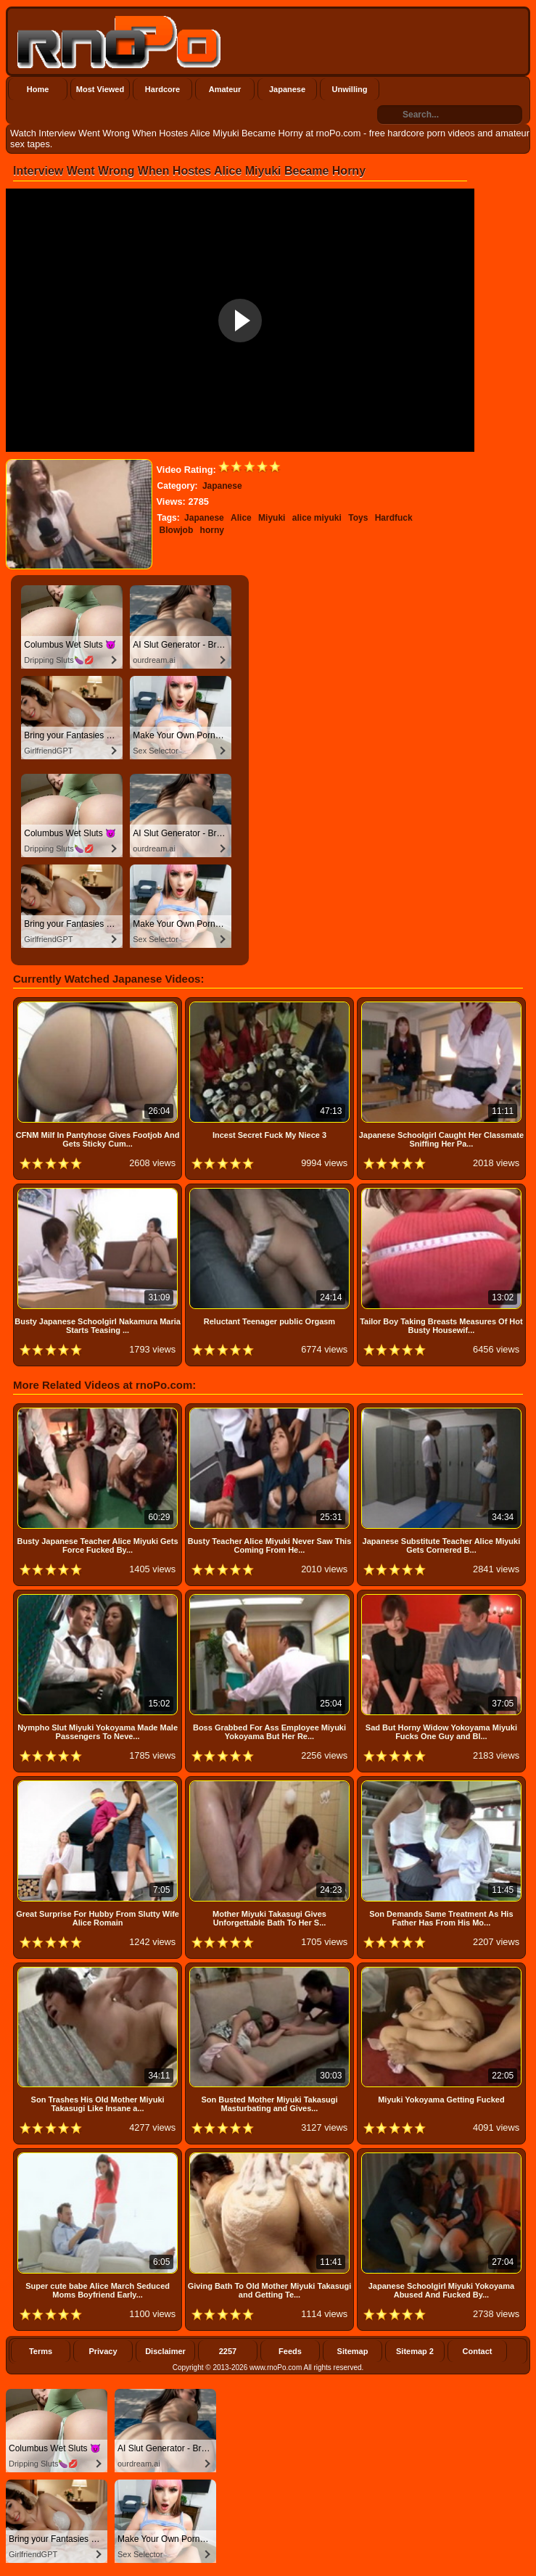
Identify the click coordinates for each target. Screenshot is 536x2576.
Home (38, 89)
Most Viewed (100, 89)
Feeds (290, 2351)
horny (212, 530)
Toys (358, 518)
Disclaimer (165, 2351)
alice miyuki (317, 518)
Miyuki (271, 518)
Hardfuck (394, 518)
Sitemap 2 (415, 2351)
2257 (227, 2351)
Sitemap (352, 2351)
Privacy (102, 2351)
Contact (477, 2351)
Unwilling (350, 89)
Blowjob (177, 530)
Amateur (225, 89)
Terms (40, 2351)
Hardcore (162, 89)
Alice (241, 518)
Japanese (287, 89)
